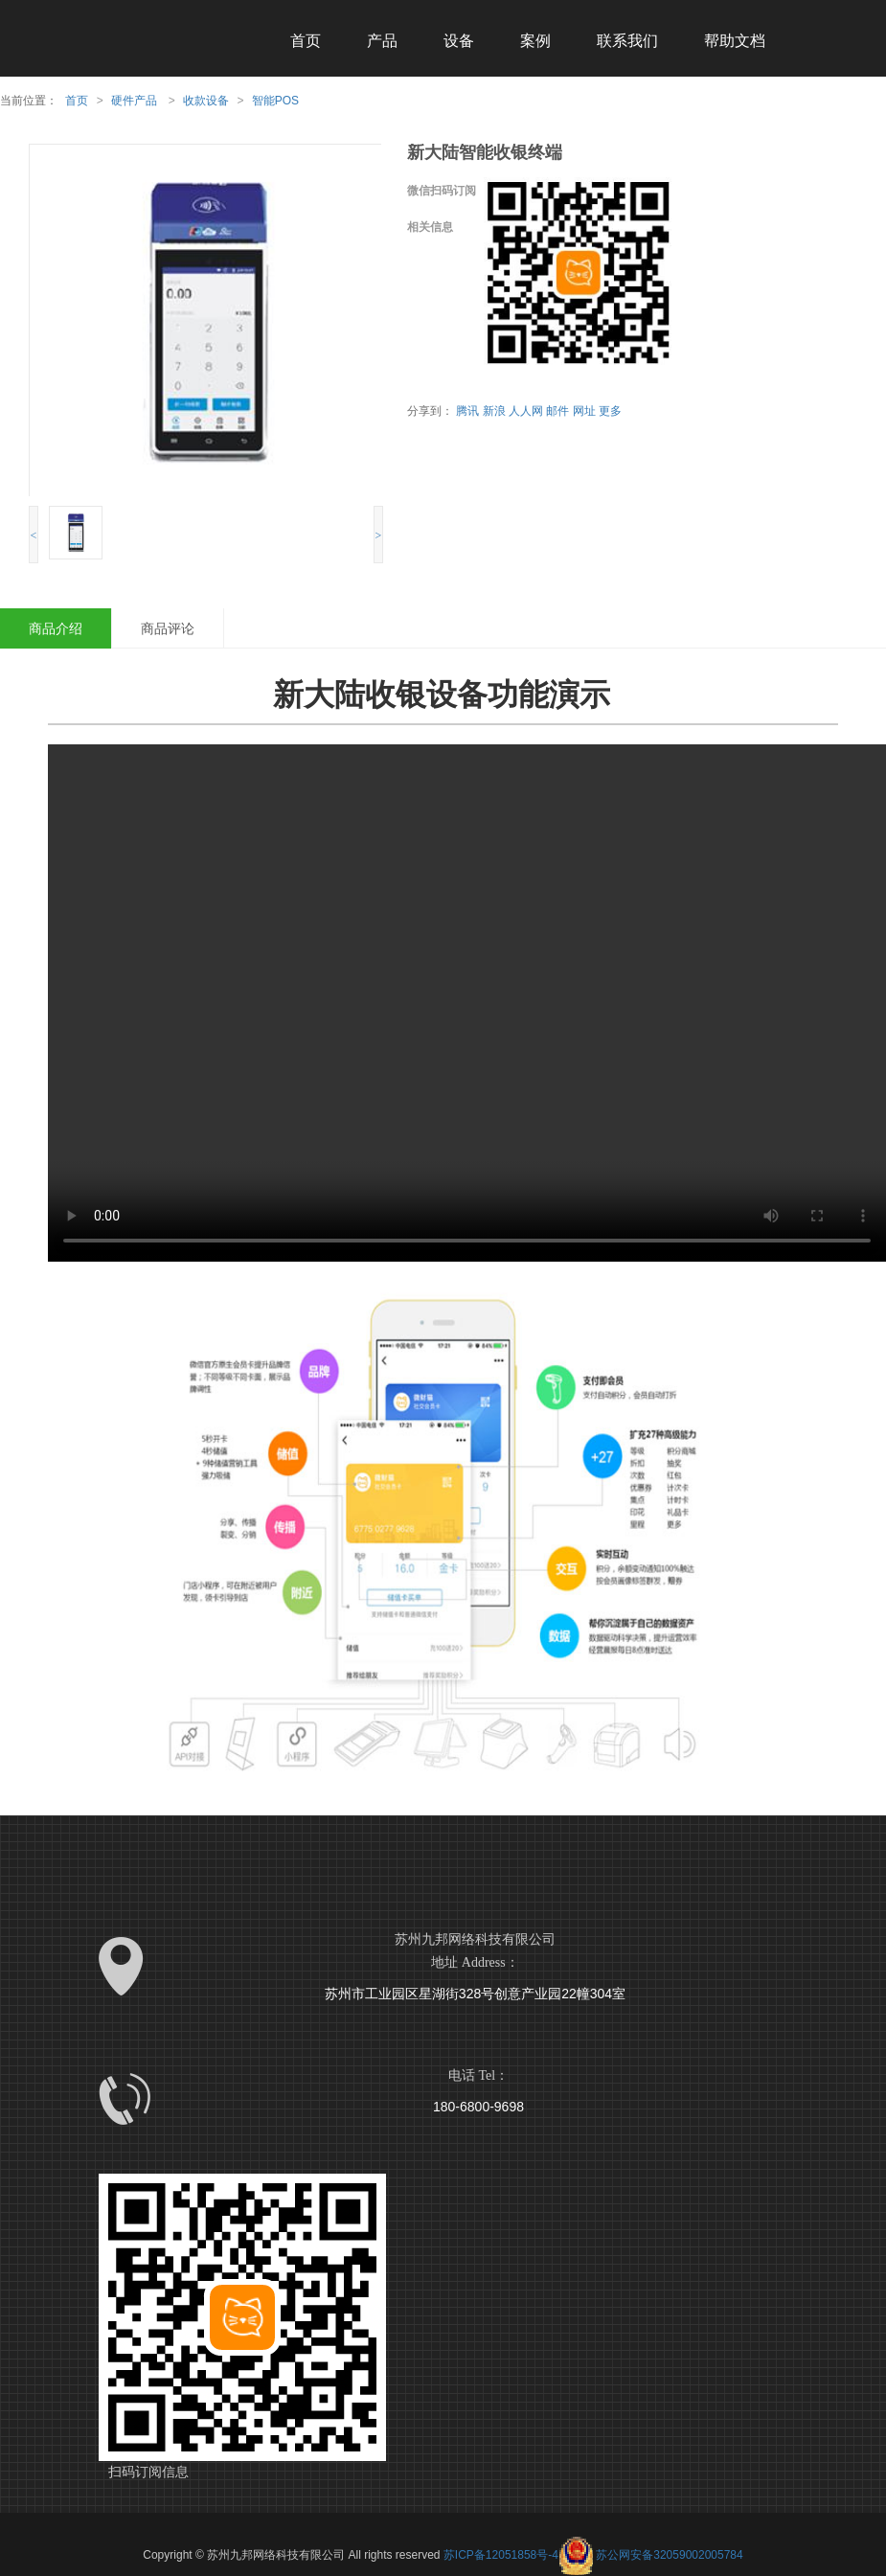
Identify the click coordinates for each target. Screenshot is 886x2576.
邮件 (557, 411)
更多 (610, 411)
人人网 (526, 411)
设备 (458, 41)
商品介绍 (55, 628)
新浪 (494, 411)
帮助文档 (734, 41)
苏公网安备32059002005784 (650, 2555)
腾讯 (467, 411)
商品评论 (167, 628)
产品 (382, 41)
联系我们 (627, 41)
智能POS (275, 100)
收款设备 (206, 100)
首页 (305, 41)
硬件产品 (134, 100)
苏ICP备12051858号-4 (500, 2555)
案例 (535, 41)
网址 (584, 411)
